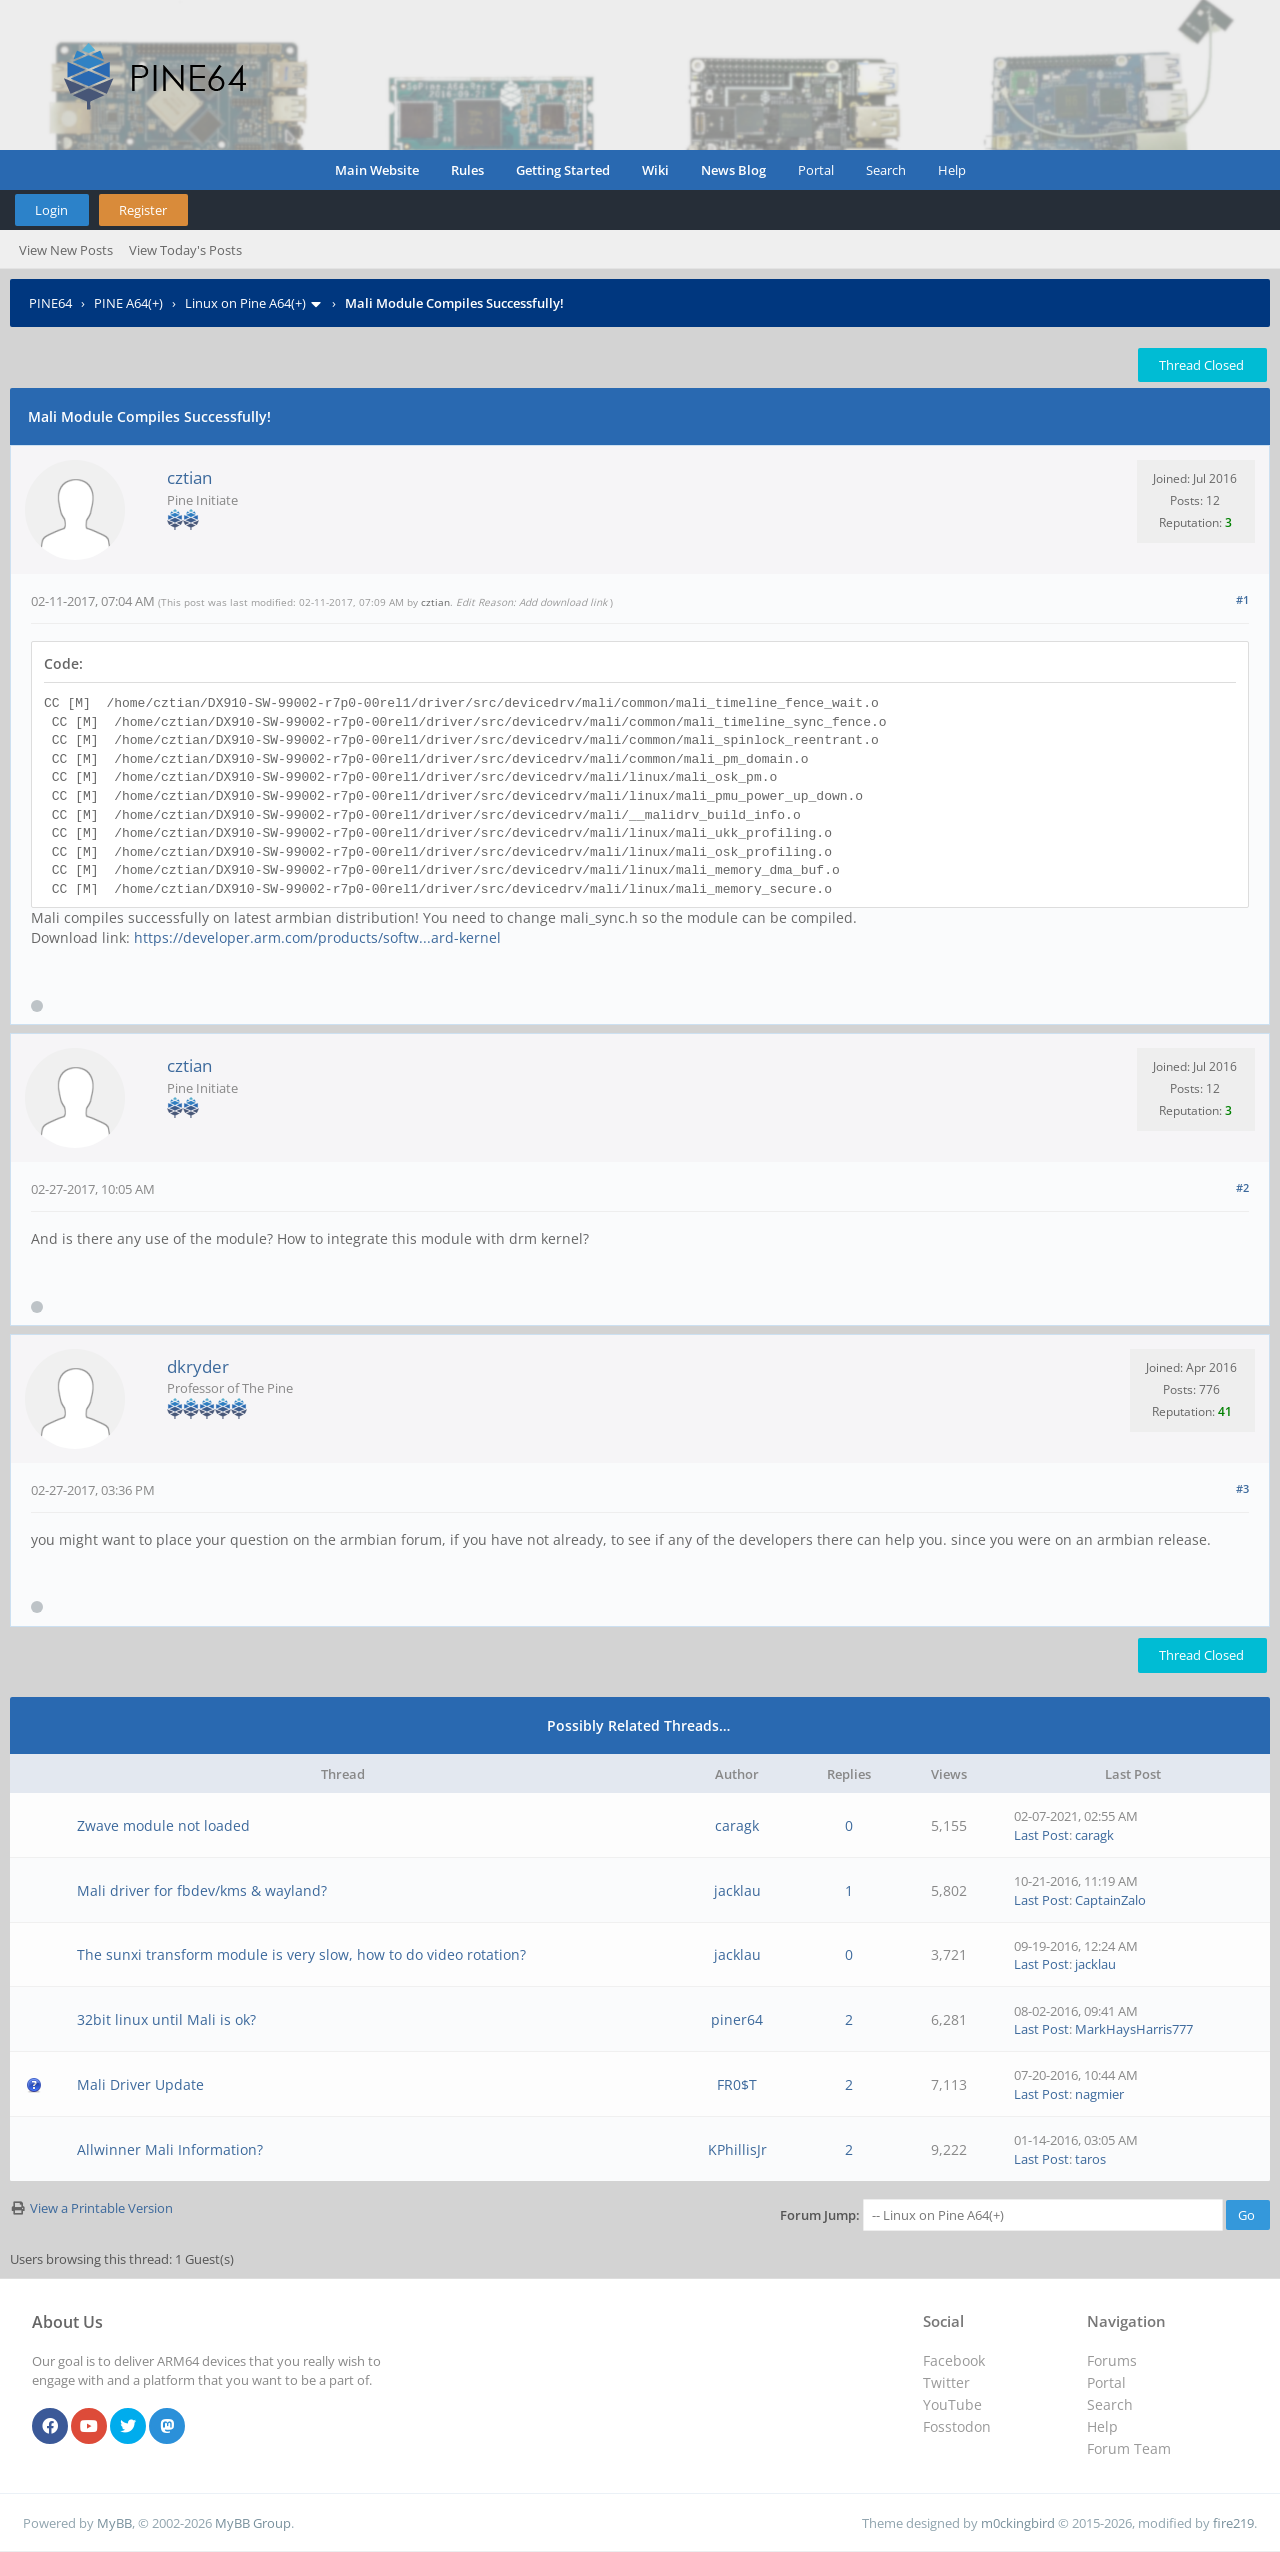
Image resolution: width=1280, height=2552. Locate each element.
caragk (737, 1825)
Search (886, 170)
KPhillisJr (737, 2149)
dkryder (198, 1366)
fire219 (1233, 2523)
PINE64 (50, 303)
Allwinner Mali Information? (170, 2149)
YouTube (952, 2404)
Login (51, 210)
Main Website (377, 170)
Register (143, 210)
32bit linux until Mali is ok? (166, 2019)
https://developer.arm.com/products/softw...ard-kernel (317, 937)
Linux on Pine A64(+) (245, 303)
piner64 (737, 2019)
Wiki (655, 170)
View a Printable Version (101, 2208)
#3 (1242, 1488)
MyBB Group (253, 2523)
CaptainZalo (1110, 1900)
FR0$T (737, 2084)
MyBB (114, 2523)
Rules (467, 170)
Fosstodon (957, 2426)
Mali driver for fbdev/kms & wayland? (202, 1890)
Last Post (1041, 1835)
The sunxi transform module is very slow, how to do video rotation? (301, 1954)
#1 (1242, 599)
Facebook (954, 2360)
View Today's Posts (185, 250)
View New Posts (66, 250)
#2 (1242, 1187)
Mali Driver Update (140, 2084)
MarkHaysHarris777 (1134, 2029)
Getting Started (563, 170)
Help (952, 170)
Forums (1112, 2360)
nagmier (1099, 2094)
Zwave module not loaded (163, 1825)
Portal (816, 170)
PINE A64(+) (128, 303)
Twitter (946, 2382)
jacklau (737, 1890)
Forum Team (1129, 2448)
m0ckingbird (1018, 2523)
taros (1090, 2159)
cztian (189, 477)
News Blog (733, 170)
